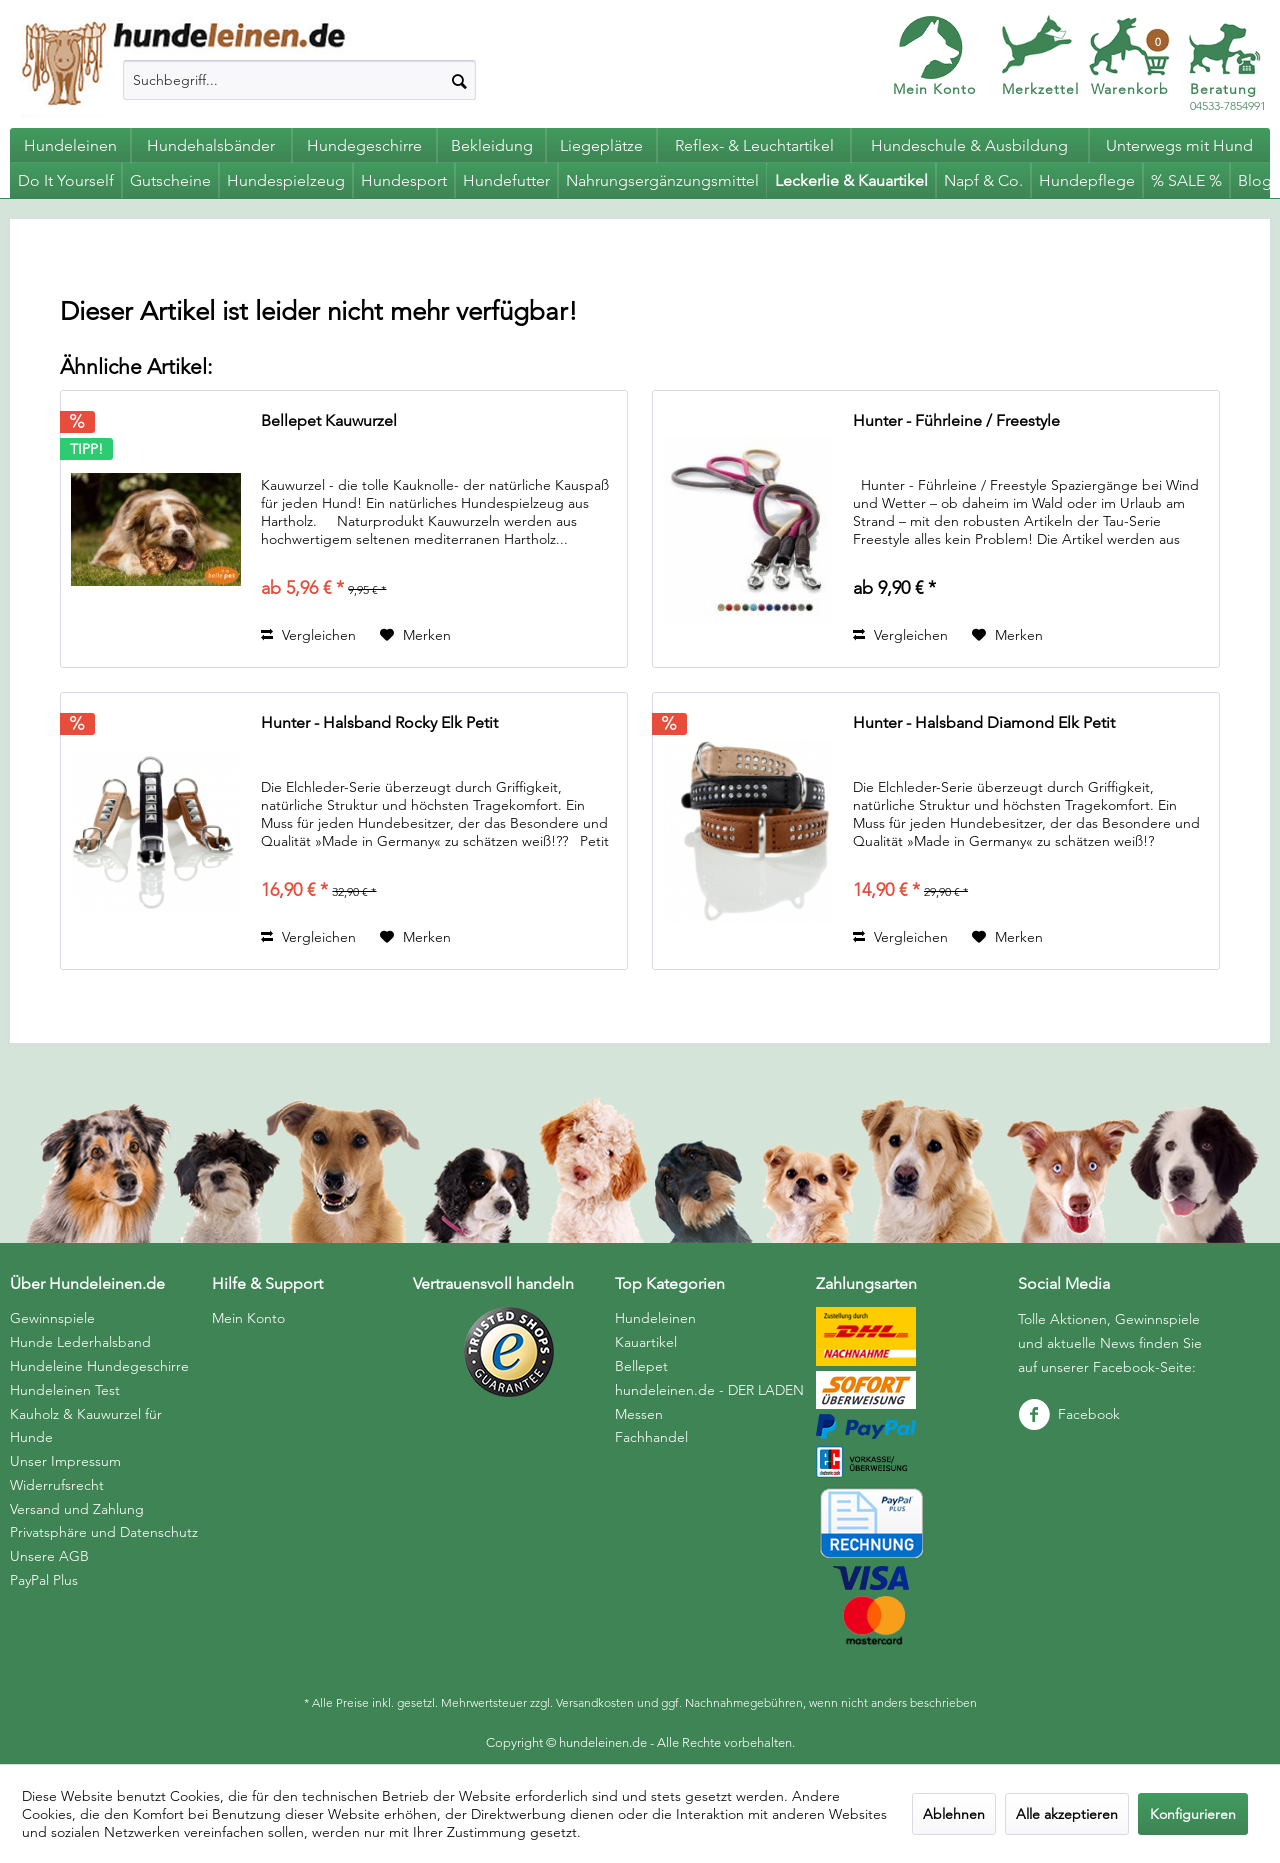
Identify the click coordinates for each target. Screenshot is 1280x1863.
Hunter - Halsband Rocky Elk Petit (379, 722)
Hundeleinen (655, 1318)
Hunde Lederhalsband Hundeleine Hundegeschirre (99, 1354)
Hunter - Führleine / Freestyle (956, 420)
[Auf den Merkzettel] (415, 635)
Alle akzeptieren (1067, 1814)
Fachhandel (651, 1437)
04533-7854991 (1228, 97)
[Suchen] (459, 80)
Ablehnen (954, 1814)
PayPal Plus (44, 1580)
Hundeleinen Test (65, 1390)
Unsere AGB (49, 1556)
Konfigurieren (1193, 1814)
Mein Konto (934, 89)
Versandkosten (595, 1702)
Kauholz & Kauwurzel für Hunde (86, 1426)
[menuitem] (299, 80)
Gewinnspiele (52, 1318)
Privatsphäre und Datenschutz (104, 1532)
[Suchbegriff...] (299, 80)
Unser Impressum (65, 1461)
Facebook (1069, 1414)
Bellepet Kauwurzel (329, 420)
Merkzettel (1040, 89)
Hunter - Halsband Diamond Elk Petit (984, 722)
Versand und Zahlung (77, 1509)
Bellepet (641, 1366)
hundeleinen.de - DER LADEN (709, 1390)
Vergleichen (308, 635)
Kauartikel (646, 1342)
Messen (639, 1414)
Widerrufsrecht (57, 1485)
